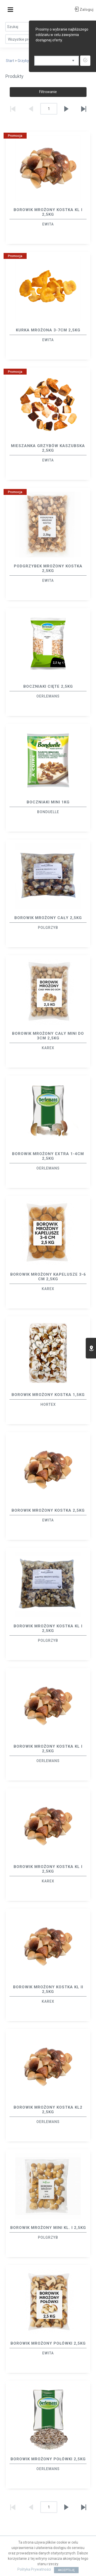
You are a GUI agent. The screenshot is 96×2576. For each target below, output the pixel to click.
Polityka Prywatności (34, 2569)
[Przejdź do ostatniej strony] (83, 109)
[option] (48, 187)
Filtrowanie (48, 92)
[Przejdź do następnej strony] (65, 109)
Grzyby (23, 61)
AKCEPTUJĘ (66, 2570)
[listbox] (56, 61)
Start (10, 61)
